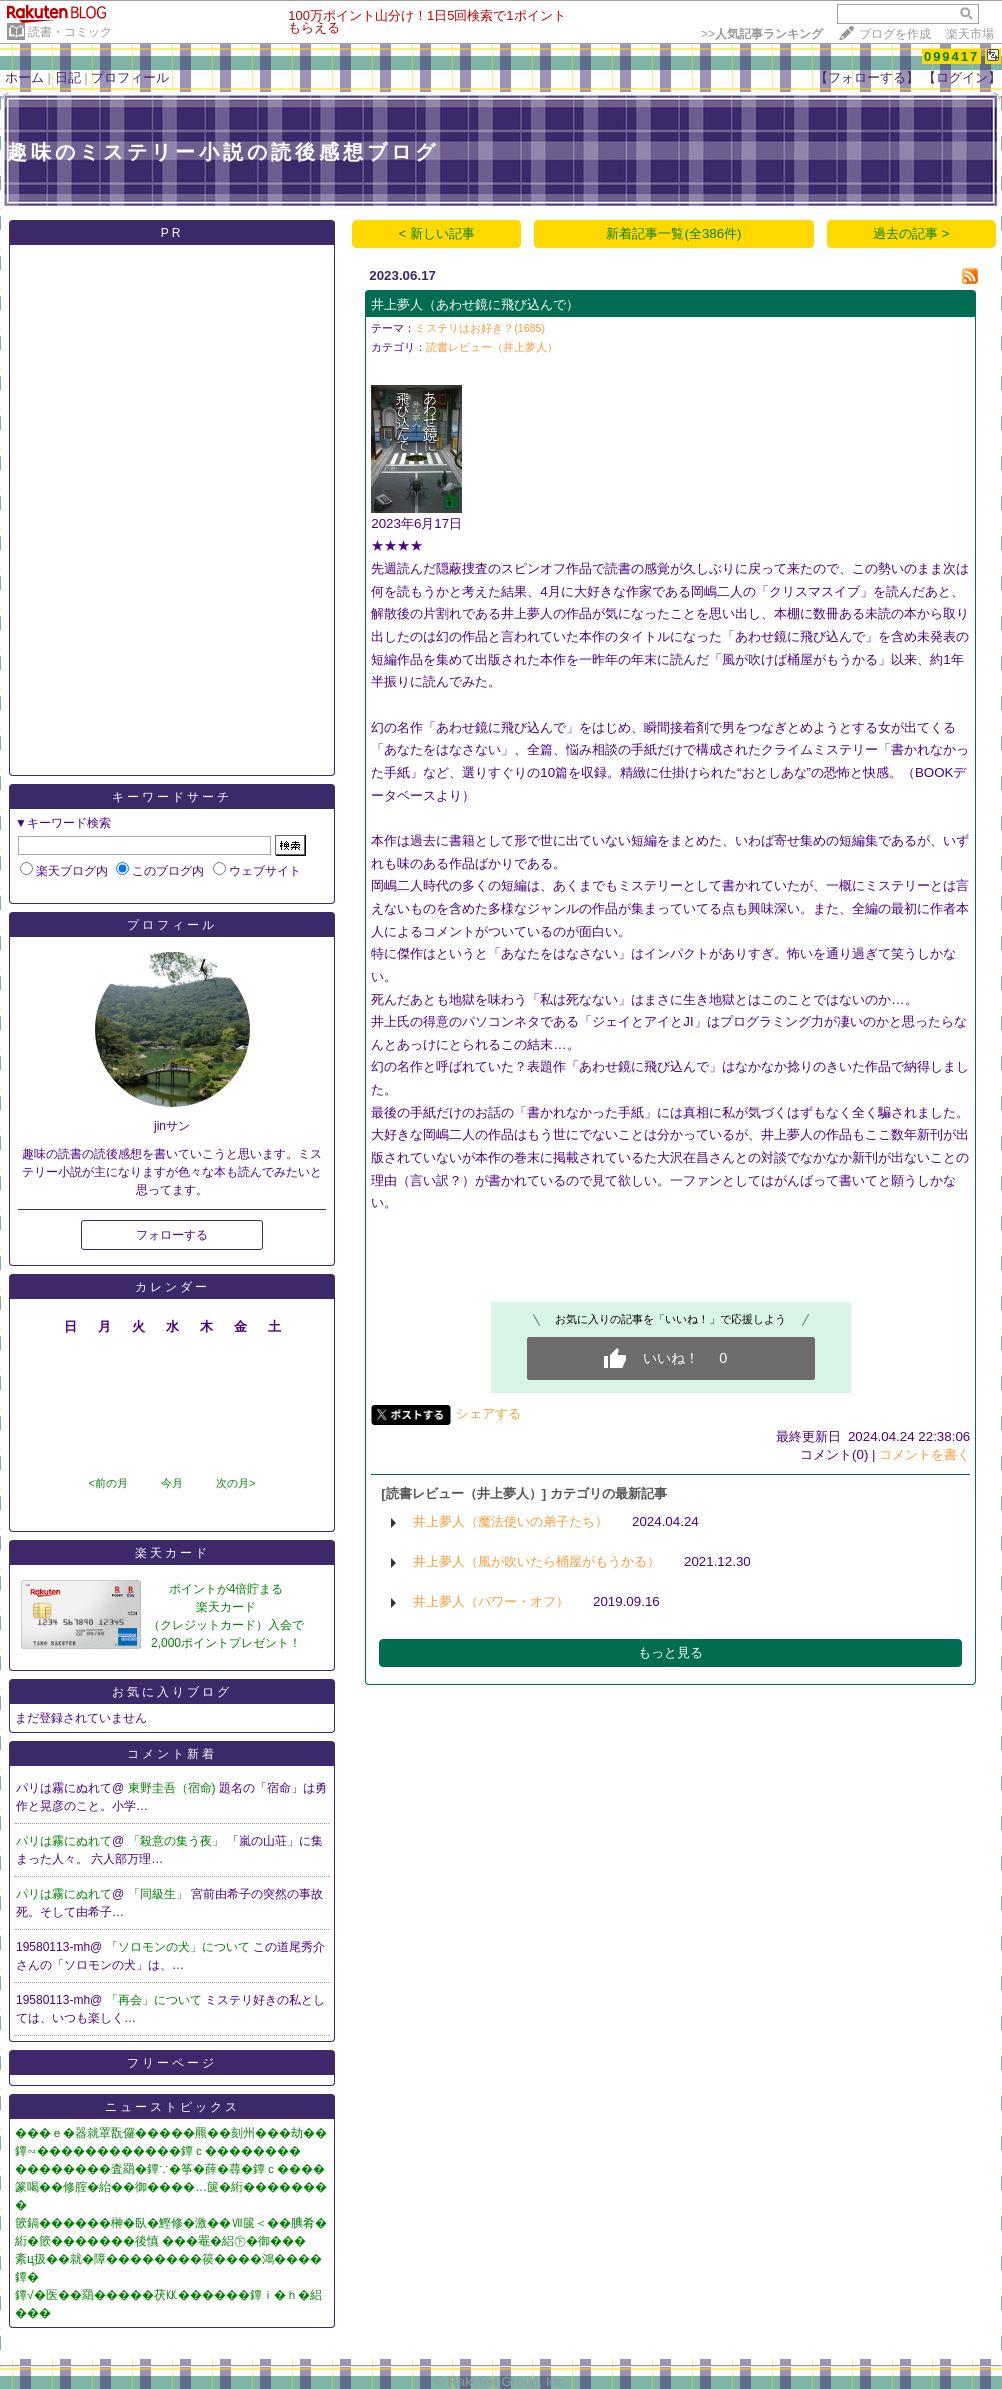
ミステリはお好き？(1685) (480, 328)
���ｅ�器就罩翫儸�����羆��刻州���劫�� (171, 2133)
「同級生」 (159, 1894)
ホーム (24, 77)
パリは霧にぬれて (64, 1841)
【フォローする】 (867, 77)
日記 (68, 77)
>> (762, 34)
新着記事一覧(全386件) (673, 233)
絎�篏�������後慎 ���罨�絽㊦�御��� (160, 2241)
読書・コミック (70, 32)
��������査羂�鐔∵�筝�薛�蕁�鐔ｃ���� (170, 2169)
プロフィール (130, 77)
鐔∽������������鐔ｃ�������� (158, 2151)
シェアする (488, 1413)
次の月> (235, 1483)
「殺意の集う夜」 (177, 1841)
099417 (951, 56)
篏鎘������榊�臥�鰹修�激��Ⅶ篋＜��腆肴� (171, 2223)
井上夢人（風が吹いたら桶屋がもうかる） (536, 1561)
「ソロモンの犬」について (179, 1947)
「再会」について (155, 2000)
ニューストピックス (172, 2107)
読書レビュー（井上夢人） (492, 347)
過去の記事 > (911, 233)
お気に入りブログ (172, 1692)
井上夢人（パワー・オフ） (491, 1601)
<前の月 (107, 1483)
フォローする (172, 1235)
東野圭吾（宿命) (173, 1788)
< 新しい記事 (437, 233)
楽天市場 (970, 34)
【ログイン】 (962, 77)
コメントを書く (924, 1454)
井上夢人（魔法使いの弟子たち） (510, 1521)
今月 (172, 1483)
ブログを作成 (895, 34)
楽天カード (172, 1553)
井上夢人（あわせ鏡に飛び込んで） (475, 304)
